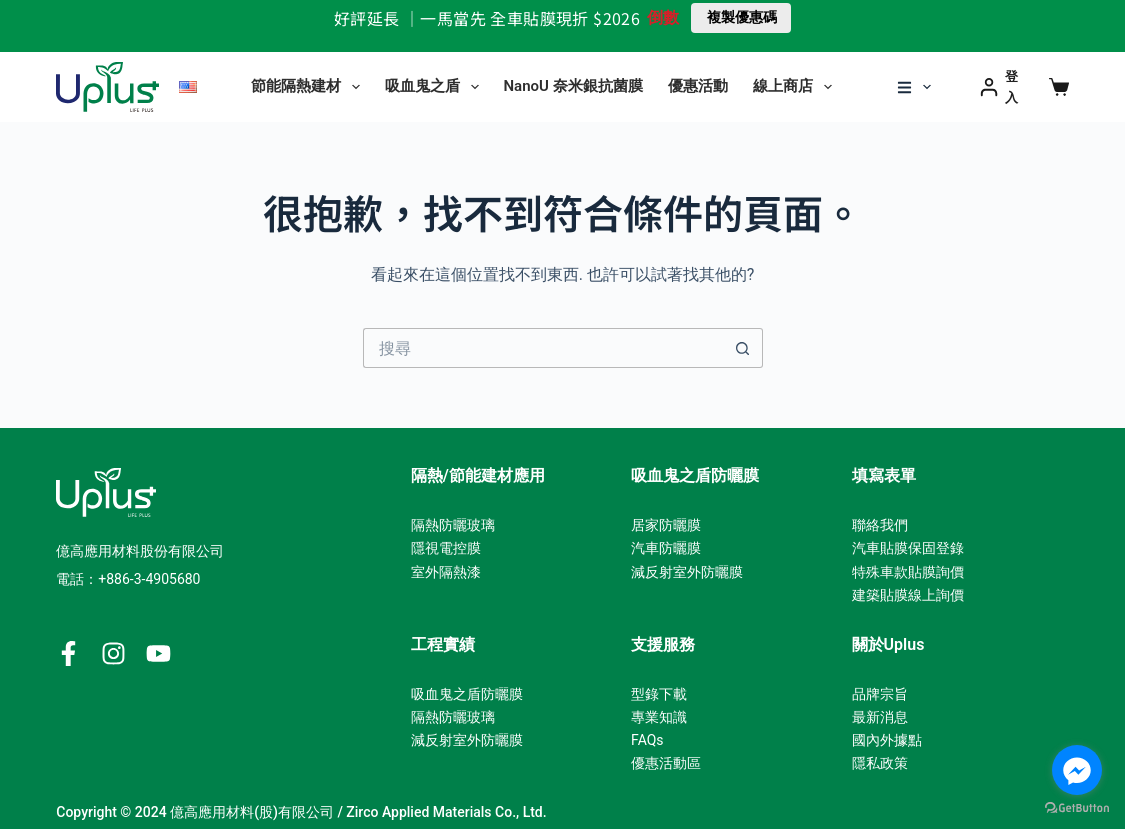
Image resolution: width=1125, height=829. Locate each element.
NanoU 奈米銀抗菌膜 (573, 86)
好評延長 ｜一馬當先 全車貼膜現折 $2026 (487, 18)
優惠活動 (698, 86)
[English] (188, 87)
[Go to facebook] (1077, 770)
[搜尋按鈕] (743, 348)
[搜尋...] (543, 348)
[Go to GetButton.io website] (1077, 808)
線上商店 (796, 87)
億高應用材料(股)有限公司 (252, 812)
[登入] (1004, 87)
